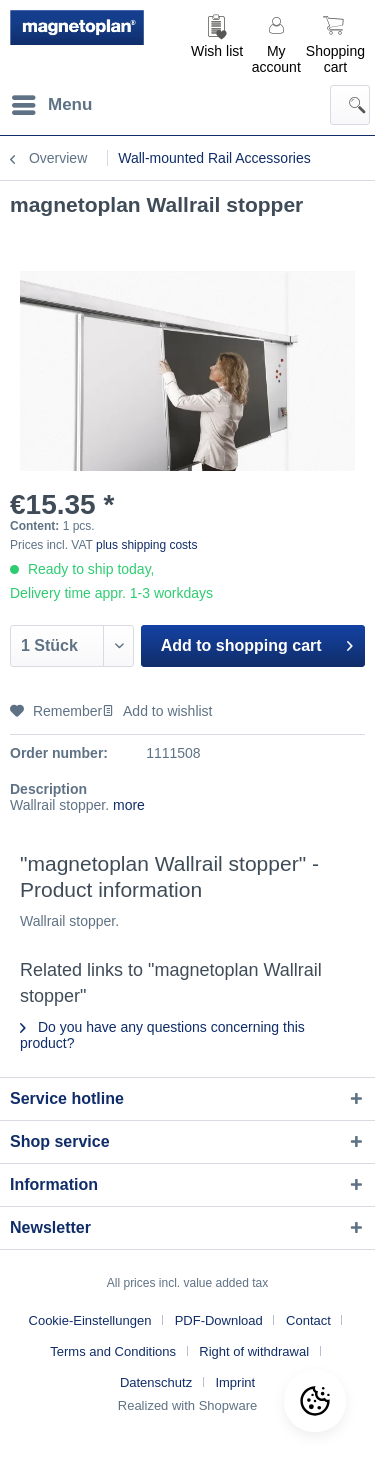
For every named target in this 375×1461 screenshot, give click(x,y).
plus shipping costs (146, 545)
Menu (52, 101)
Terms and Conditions (113, 1351)
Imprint (235, 1382)
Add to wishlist (157, 711)
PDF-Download (219, 1320)
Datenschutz (156, 1382)
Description (48, 789)
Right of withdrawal (254, 1351)
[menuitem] (217, 42)
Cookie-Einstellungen (90, 1320)
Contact (308, 1320)
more (127, 805)
